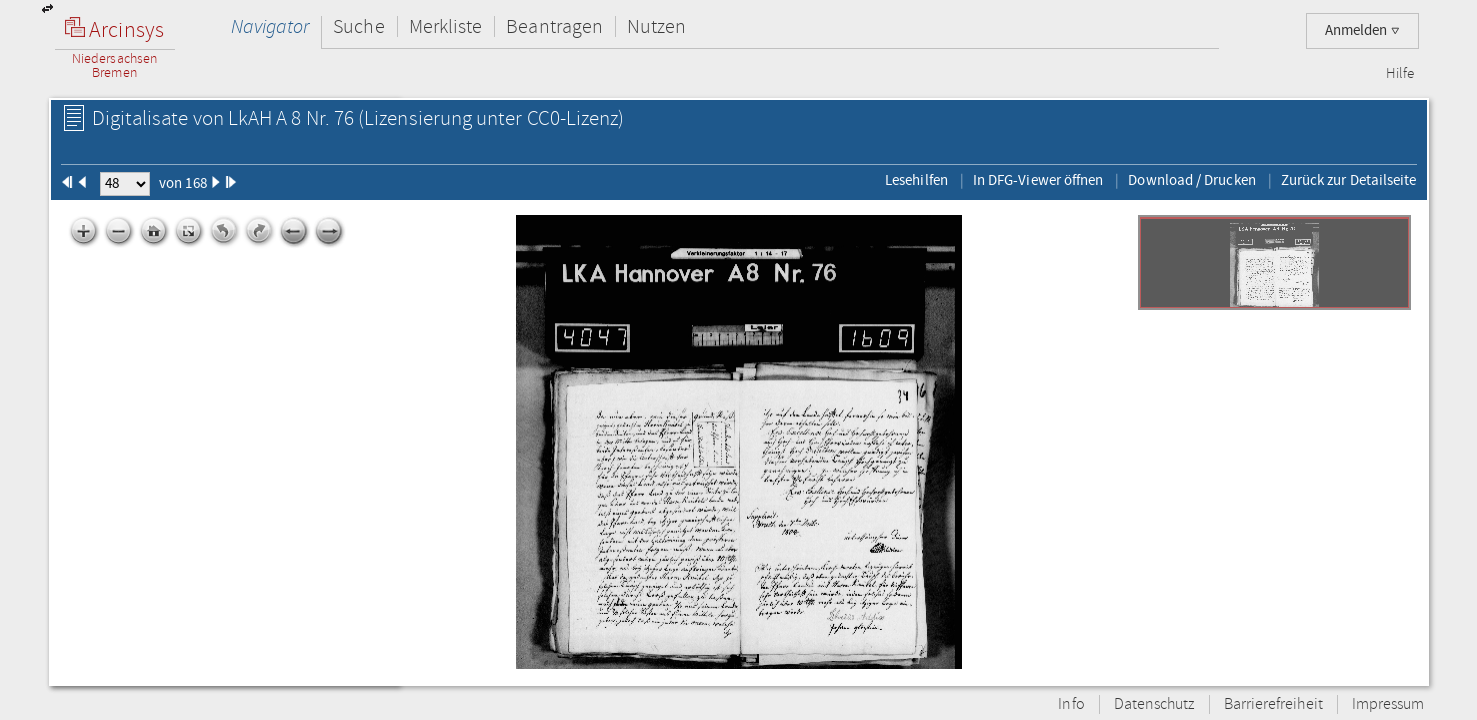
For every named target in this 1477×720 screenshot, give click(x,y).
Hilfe (1400, 74)
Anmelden (1362, 30)
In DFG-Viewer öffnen (1038, 180)
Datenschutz (1154, 704)
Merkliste (446, 26)
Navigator (270, 26)
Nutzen (656, 26)
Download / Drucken (1191, 180)
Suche (358, 26)
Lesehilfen (916, 180)
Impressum (1388, 704)
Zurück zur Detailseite (1349, 180)
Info (1071, 704)
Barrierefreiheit (1273, 704)
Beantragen (554, 26)
